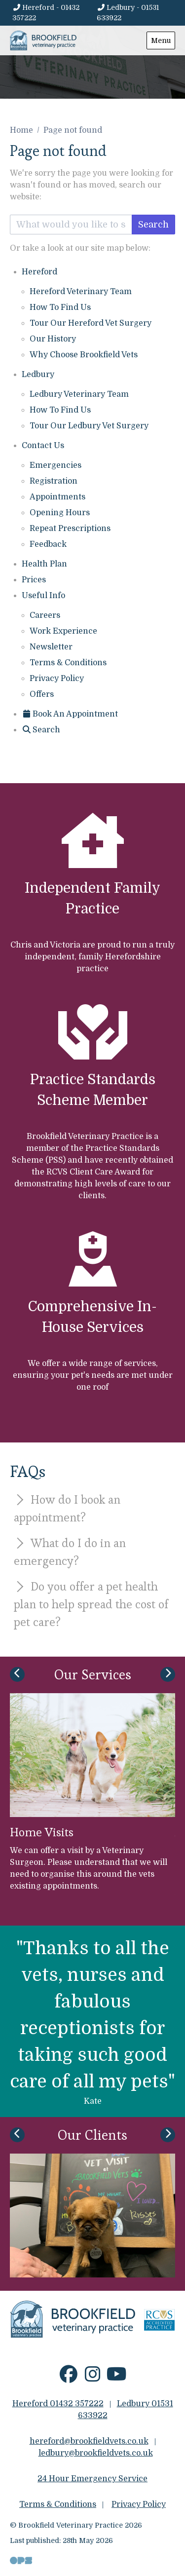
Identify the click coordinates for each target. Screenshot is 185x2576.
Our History (53, 339)
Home (21, 130)
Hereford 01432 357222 (58, 2403)
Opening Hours (60, 512)
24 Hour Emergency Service (92, 2478)
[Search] (41, 729)
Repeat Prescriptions (70, 528)
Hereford (39, 271)
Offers (42, 694)
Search (153, 224)
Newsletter (51, 647)
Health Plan (44, 564)
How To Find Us (60, 307)
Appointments (57, 496)
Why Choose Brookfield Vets (84, 354)
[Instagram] (92, 2378)
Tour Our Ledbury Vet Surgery (89, 425)
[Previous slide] (17, 1674)
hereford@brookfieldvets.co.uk (89, 2441)
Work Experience (63, 631)
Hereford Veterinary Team (81, 291)
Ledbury (38, 374)
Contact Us (43, 445)
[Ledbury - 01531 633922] (136, 12)
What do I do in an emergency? (70, 1551)
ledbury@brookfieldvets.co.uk (95, 2453)
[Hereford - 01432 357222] (53, 12)
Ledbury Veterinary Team (79, 394)
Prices (34, 579)
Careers (45, 615)
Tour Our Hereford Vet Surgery (90, 323)
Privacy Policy (57, 678)
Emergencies (55, 465)
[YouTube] (117, 2378)
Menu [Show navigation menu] (161, 40)
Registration (53, 481)
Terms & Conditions (68, 662)
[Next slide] (167, 1674)
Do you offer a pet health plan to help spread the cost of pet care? (91, 1604)
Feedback (48, 544)
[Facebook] (68, 2378)
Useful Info (43, 595)
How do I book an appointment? (67, 1508)
